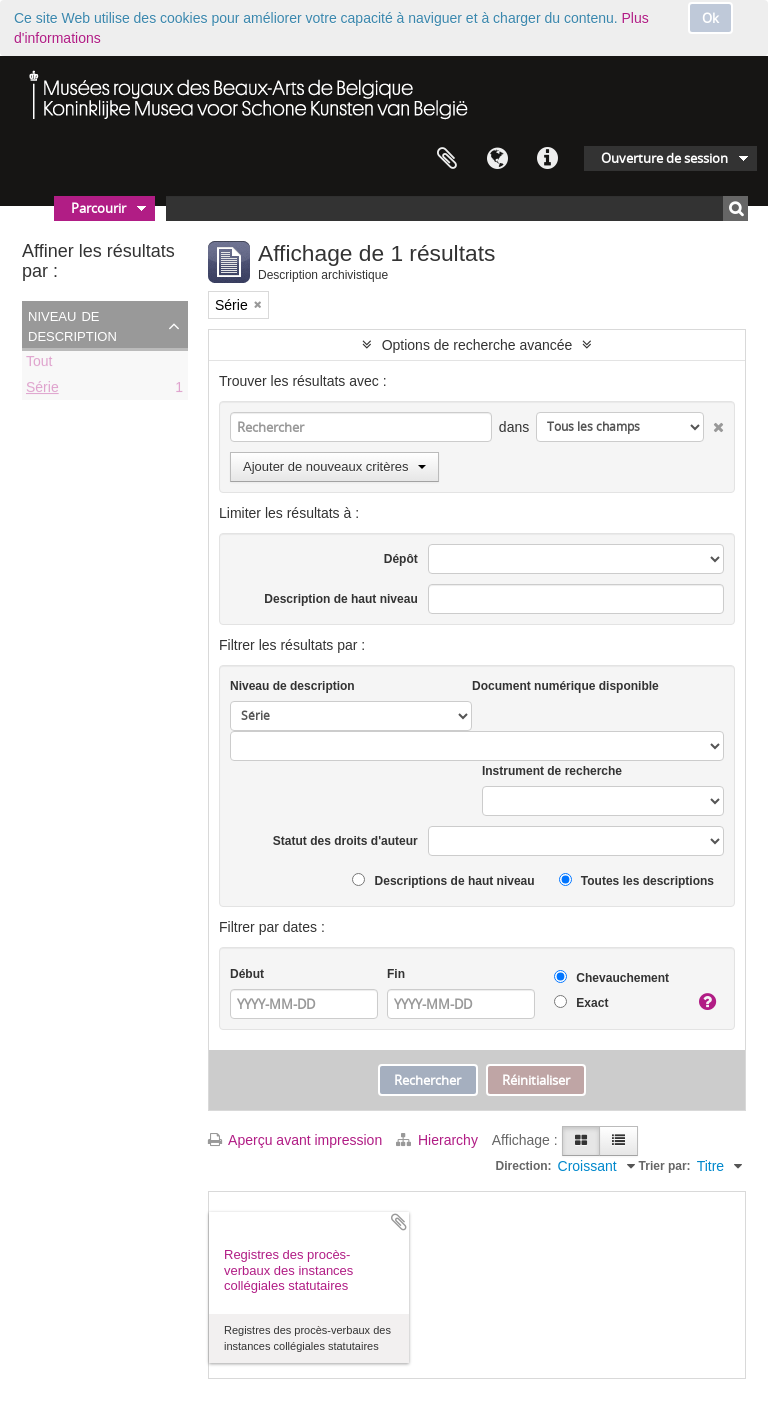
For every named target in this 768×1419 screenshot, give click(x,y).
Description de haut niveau (340, 599)
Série (42, 390)
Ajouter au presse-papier (399, 1222)
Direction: (524, 1166)
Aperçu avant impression (295, 1140)
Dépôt (401, 559)
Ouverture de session (664, 158)
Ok (710, 18)
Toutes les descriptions (636, 880)
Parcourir (98, 208)
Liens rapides (547, 159)
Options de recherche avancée (477, 345)
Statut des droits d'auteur (345, 841)
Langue (497, 159)
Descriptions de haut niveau (443, 880)
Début (247, 974)
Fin (396, 974)
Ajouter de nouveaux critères (334, 466)
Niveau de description (72, 325)
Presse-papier (447, 159)
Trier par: (665, 1166)
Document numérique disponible (565, 686)
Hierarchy (439, 1140)
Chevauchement (611, 977)
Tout (39, 364)
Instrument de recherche (552, 771)
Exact (581, 1002)
